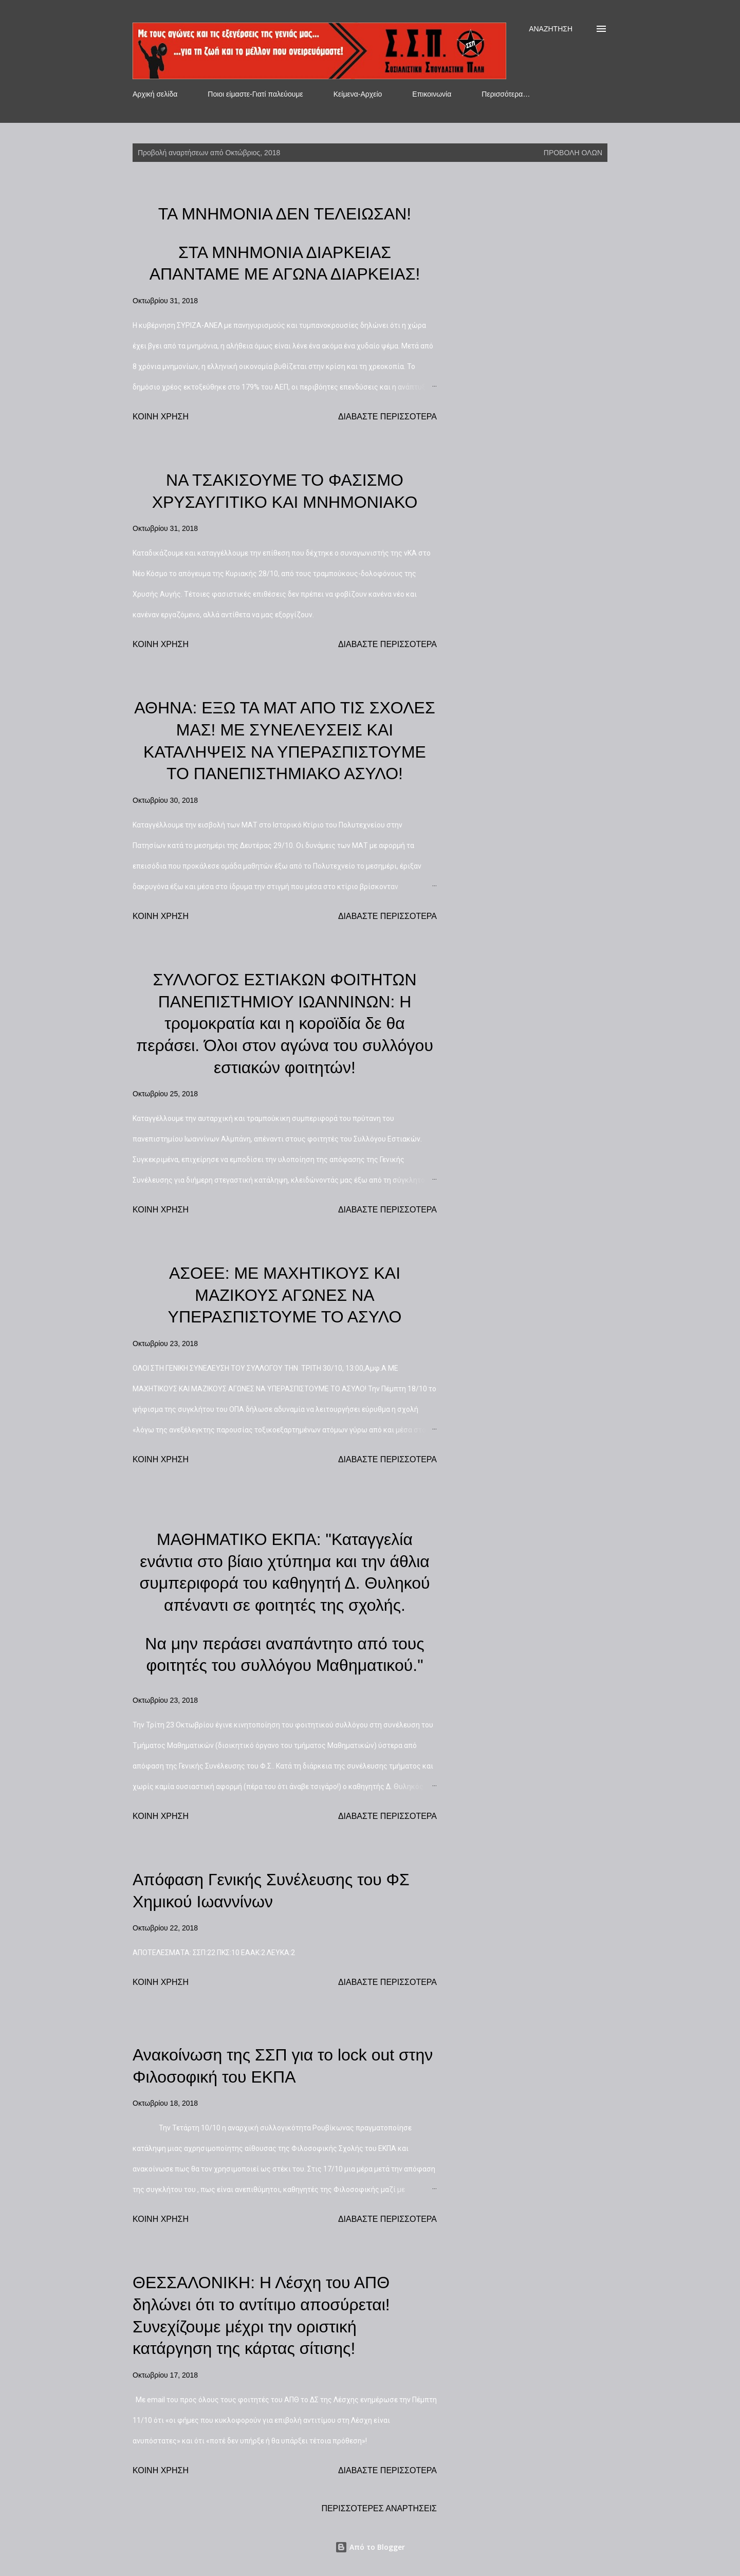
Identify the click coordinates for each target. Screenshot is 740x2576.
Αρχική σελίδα (155, 94)
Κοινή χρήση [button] (161, 416)
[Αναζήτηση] (550, 29)
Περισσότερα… (506, 94)
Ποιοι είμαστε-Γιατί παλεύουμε (255, 94)
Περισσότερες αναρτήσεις (379, 2508)
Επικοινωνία (431, 94)
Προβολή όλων (573, 153)
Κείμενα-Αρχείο (358, 94)
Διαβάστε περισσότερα (387, 416)
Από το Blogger (370, 2547)
